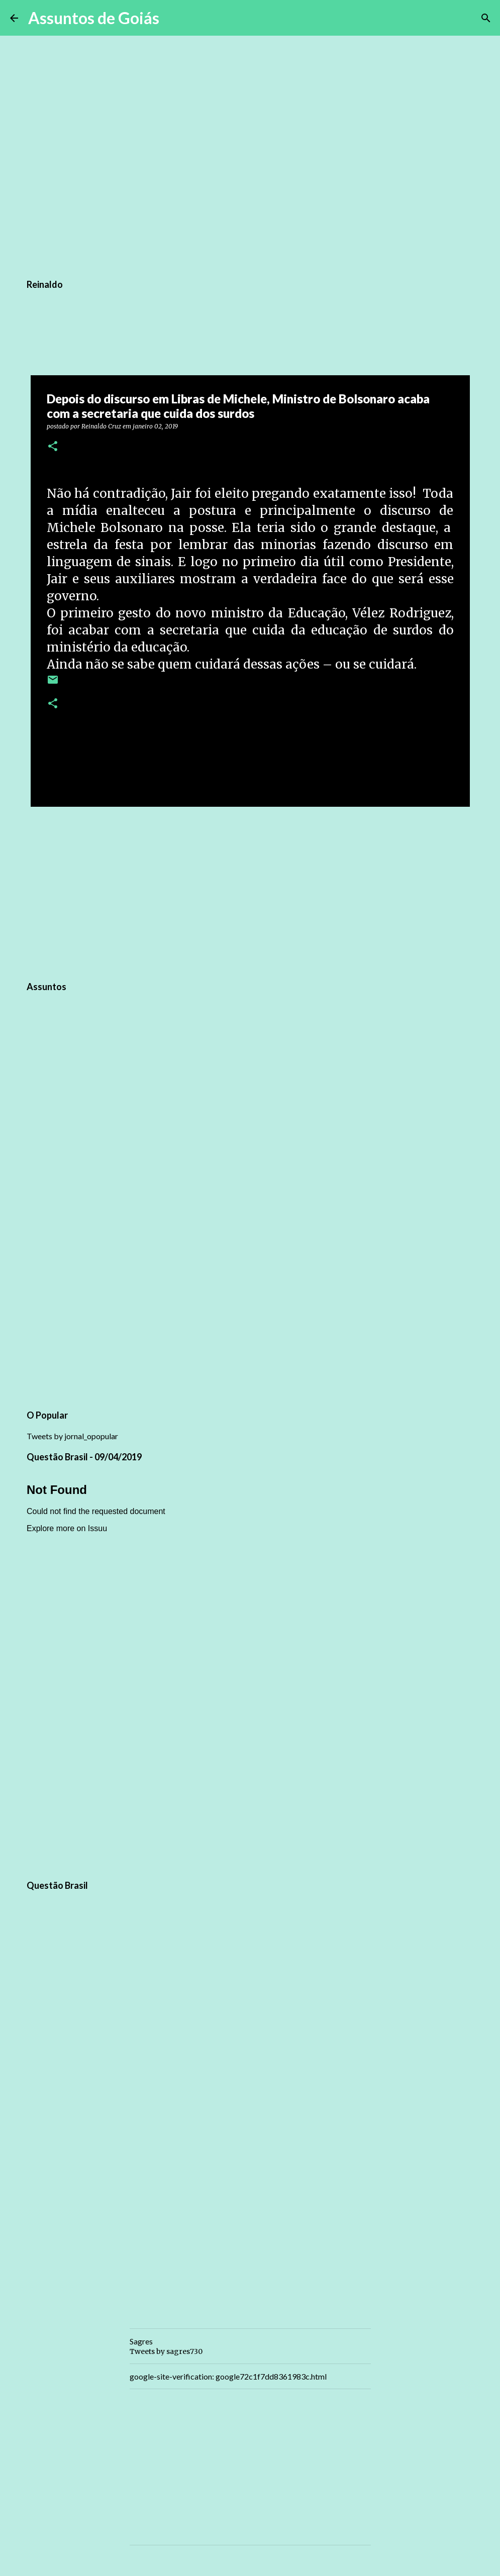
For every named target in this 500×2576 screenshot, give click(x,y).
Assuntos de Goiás (93, 18)
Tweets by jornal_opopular (72, 1436)
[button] (53, 447)
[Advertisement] (250, 892)
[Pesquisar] (173, 18)
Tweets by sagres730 (166, 2351)
